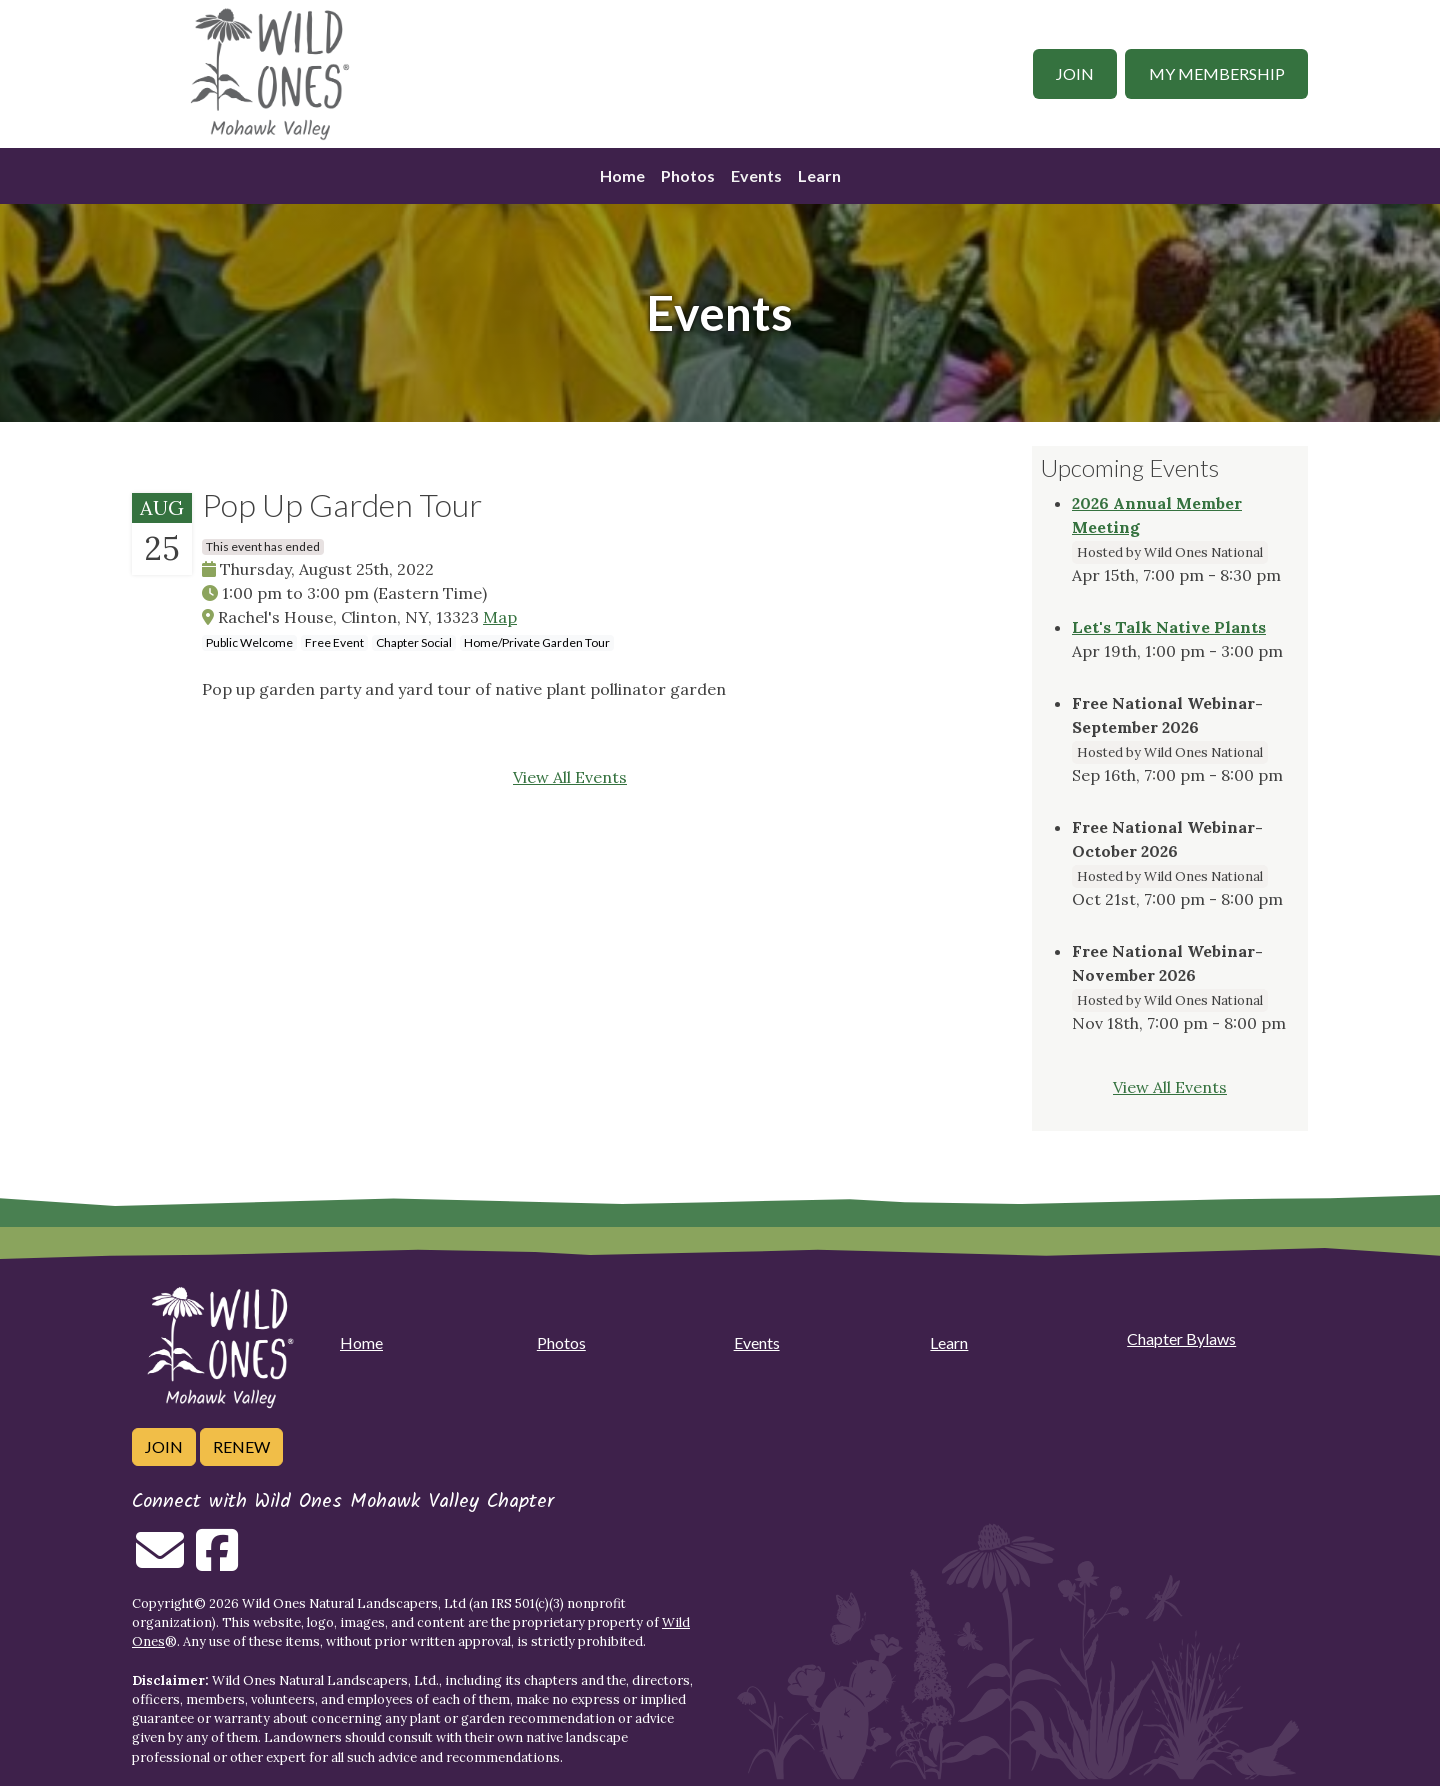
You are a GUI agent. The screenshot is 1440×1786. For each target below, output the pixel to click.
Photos (688, 175)
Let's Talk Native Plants (1169, 627)
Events (756, 175)
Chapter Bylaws (1181, 1338)
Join (1075, 73)
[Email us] (160, 1562)
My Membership (1217, 73)
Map (500, 617)
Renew (241, 1446)
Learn (819, 175)
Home (622, 175)
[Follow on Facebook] (217, 1562)
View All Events (570, 777)
